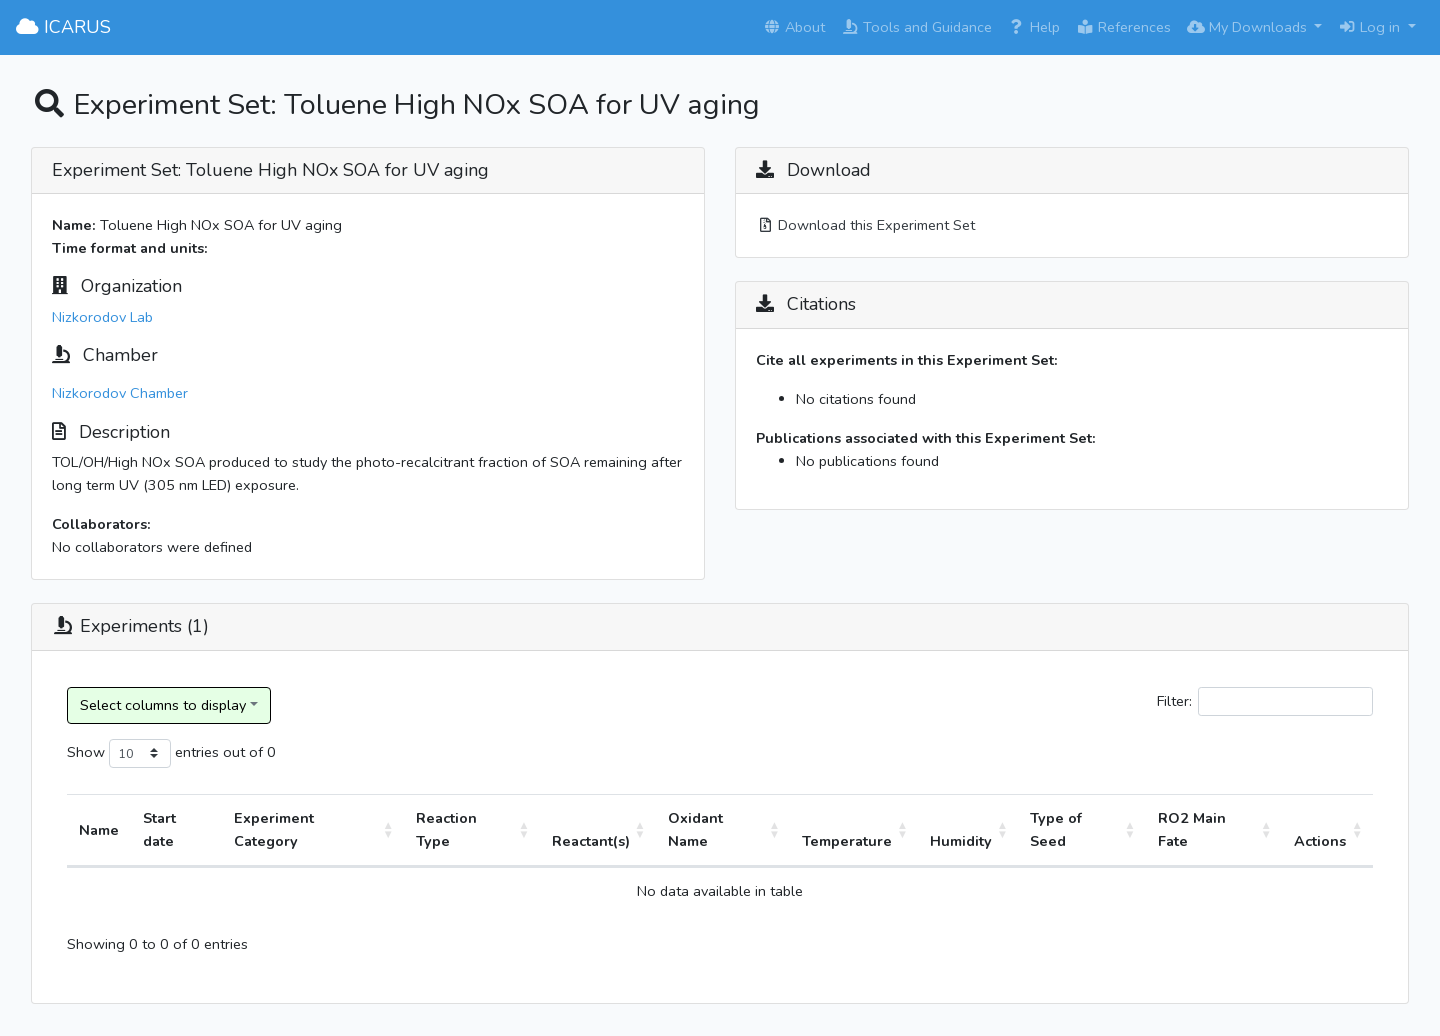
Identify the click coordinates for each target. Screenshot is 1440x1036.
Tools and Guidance (916, 27)
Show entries (143, 753)
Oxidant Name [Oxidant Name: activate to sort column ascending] (695, 829)
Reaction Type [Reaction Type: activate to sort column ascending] (446, 829)
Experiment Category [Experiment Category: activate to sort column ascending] (274, 829)
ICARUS (63, 27)
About (794, 27)
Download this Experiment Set (865, 225)
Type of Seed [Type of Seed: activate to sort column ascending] (1056, 829)
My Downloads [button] (1249, 27)
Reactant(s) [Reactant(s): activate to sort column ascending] (591, 841)
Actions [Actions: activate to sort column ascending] (1320, 841)
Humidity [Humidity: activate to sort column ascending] (961, 841)
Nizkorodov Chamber (120, 393)
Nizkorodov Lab (102, 317)
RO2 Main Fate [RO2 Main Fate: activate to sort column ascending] (1192, 829)
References (1123, 27)
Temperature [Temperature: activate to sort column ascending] (847, 841)
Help (1034, 27)
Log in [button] (1371, 27)
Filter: (1265, 701)
